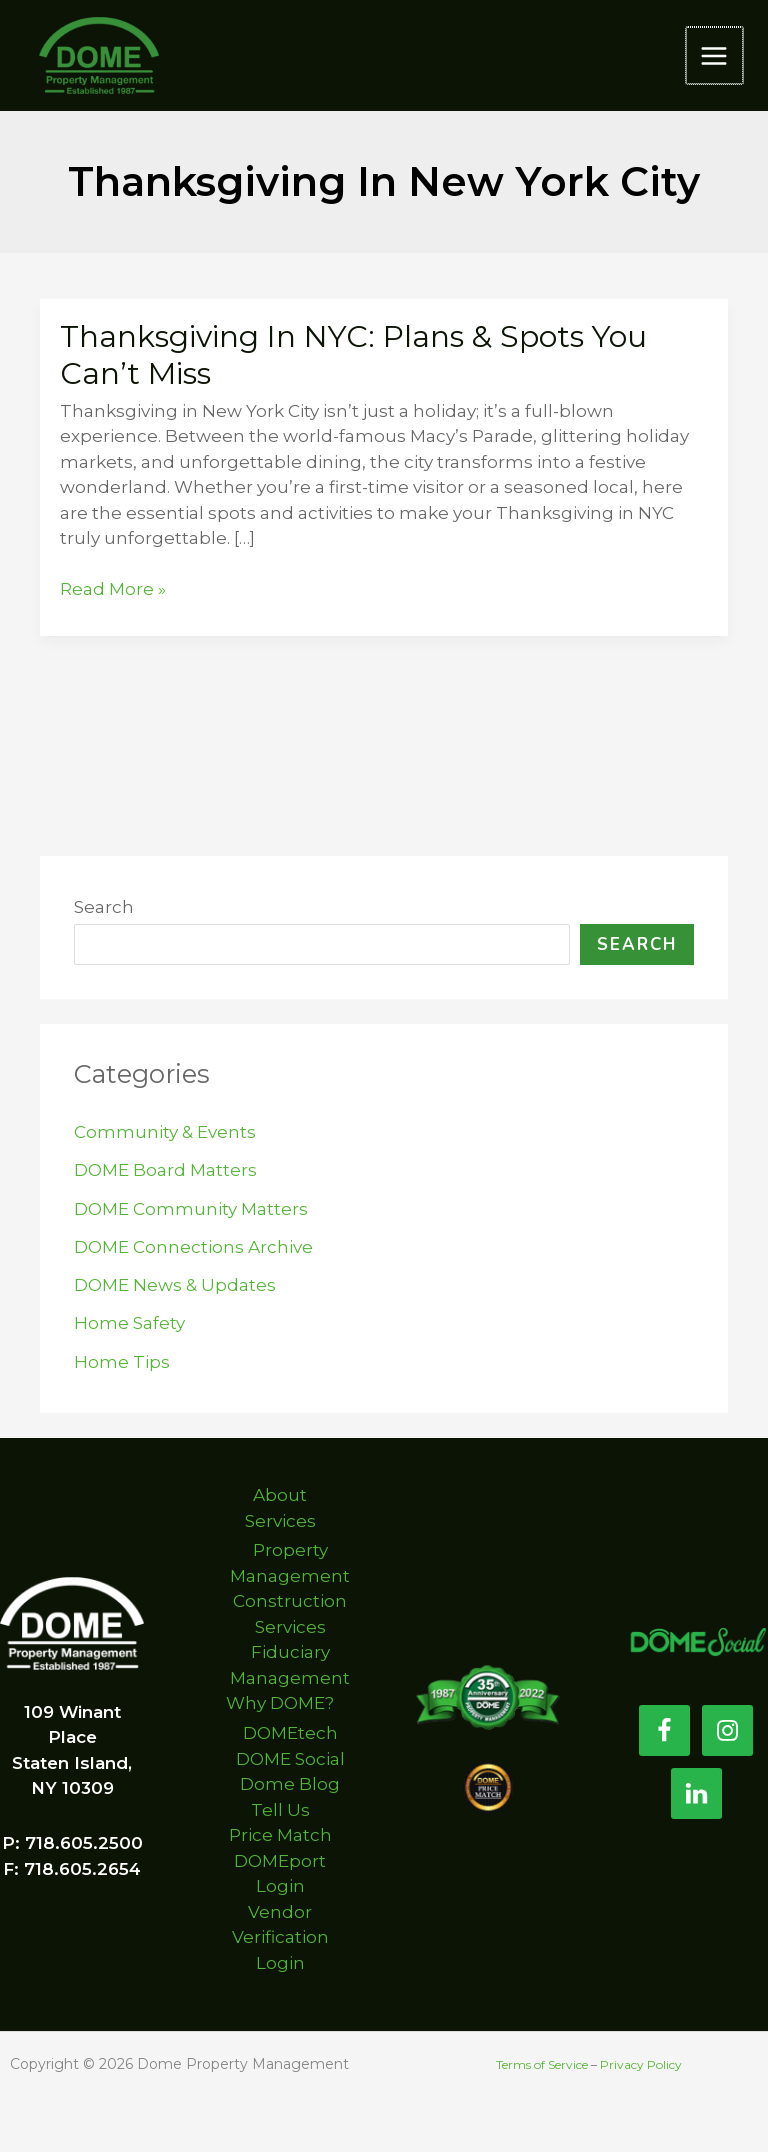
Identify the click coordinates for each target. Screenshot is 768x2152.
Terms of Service (542, 2064)
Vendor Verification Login (280, 1937)
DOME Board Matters (165, 1170)
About (280, 1495)
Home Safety (129, 1323)
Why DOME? (280, 1703)
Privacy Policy (641, 2064)
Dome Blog (290, 1784)
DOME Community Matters (191, 1209)
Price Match (280, 1835)
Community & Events (165, 1132)
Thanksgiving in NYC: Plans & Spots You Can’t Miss (353, 355)
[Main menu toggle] (716, 56)
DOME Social (290, 1759)
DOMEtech (290, 1733)
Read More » (113, 590)
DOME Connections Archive (193, 1247)
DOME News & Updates (175, 1285)
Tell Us (280, 1810)
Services (280, 1521)
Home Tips (122, 1362)
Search (104, 907)
